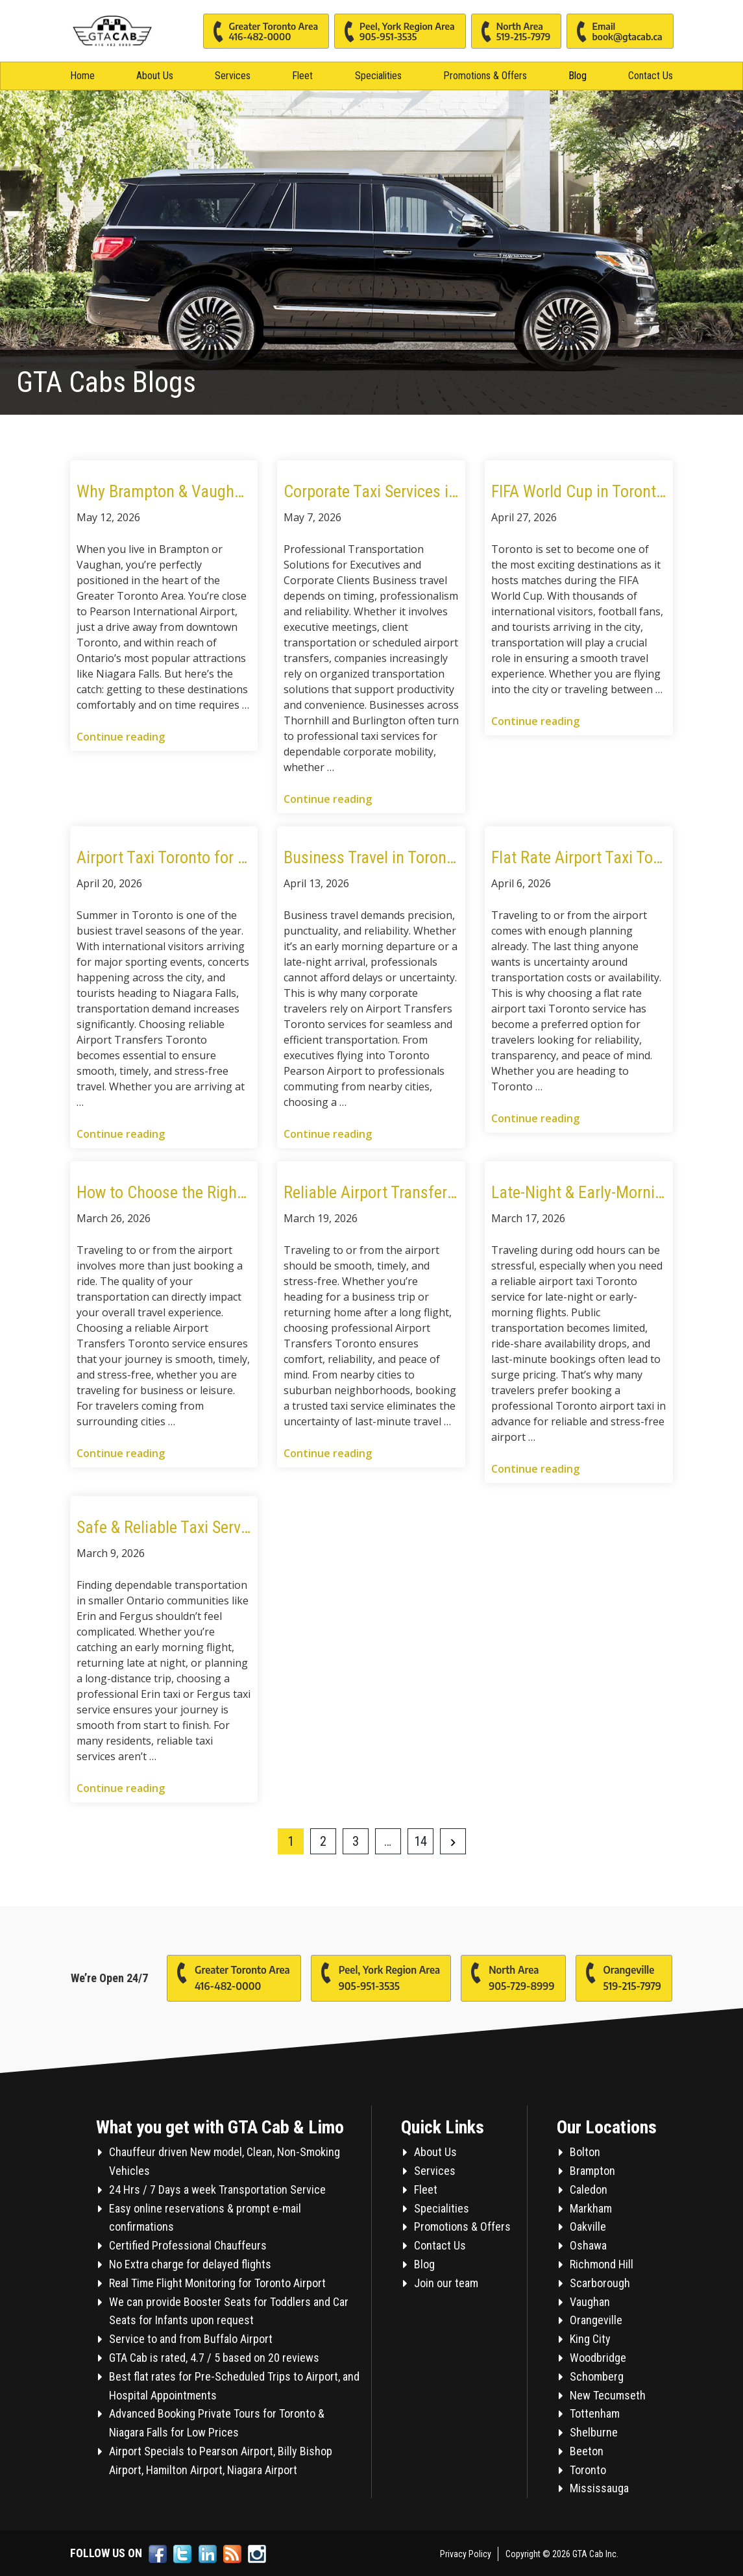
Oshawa (588, 2245)
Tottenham (595, 2413)
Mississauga (599, 2488)
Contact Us (650, 75)
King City (590, 2339)
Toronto (588, 2470)
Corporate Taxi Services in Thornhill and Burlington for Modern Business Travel (371, 491)
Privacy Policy (465, 2554)
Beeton (586, 2451)
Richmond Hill (601, 2264)
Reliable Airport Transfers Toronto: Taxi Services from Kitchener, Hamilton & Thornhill (371, 1192)
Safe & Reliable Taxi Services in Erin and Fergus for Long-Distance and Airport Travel (164, 1527)
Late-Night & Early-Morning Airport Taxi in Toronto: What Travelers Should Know (578, 1192)
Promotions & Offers (485, 75)
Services (232, 75)
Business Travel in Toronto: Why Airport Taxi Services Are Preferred (371, 857)
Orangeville (618, 1975)
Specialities (378, 75)
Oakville (588, 2226)
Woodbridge (598, 2357)
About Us (154, 75)
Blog (577, 75)
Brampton (592, 2170)
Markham (591, 2208)
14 (420, 1841)
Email (614, 31)
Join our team (446, 2283)
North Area (511, 31)
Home (82, 75)
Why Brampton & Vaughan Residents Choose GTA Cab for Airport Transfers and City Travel (164, 491)
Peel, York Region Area (394, 31)
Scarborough (600, 2283)
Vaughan (590, 2302)
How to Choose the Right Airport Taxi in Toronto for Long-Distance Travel (164, 1192)
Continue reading (121, 737)
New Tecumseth (608, 2395)
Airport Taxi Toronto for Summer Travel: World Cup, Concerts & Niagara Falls (164, 857)
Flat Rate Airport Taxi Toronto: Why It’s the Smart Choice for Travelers (578, 857)
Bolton (585, 2152)
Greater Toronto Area (260, 31)
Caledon (588, 2189)
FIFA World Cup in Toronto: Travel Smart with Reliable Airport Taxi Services (578, 491)
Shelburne (594, 2432)
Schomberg (597, 2376)
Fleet (302, 75)
